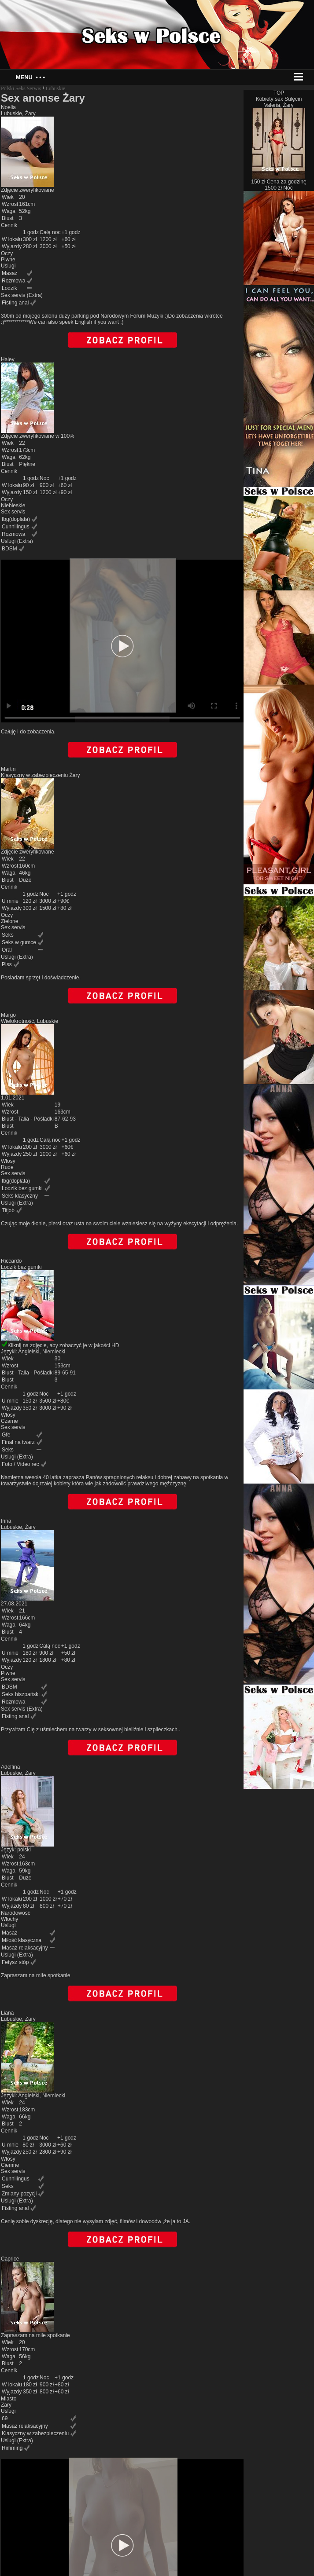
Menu (30, 77)
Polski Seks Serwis (21, 88)
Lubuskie (55, 88)
